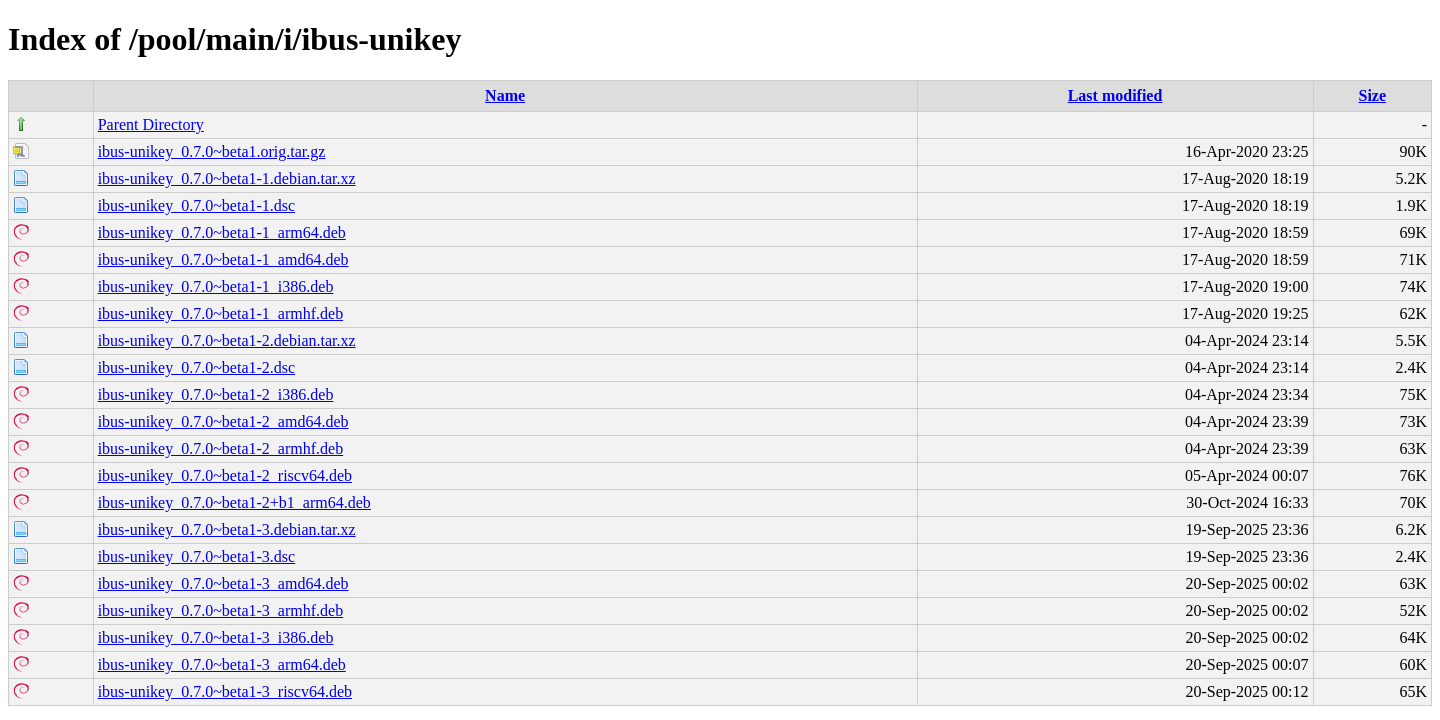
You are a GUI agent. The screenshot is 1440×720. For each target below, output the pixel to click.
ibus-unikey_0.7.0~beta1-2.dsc (197, 367)
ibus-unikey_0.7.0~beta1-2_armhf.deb (220, 448)
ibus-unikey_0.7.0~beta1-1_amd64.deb (223, 259)
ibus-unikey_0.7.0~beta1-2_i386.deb (216, 394)
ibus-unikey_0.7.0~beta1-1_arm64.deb (222, 232)
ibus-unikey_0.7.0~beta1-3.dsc (197, 556)
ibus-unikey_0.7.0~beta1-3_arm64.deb (222, 664)
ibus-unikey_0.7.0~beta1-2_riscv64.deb (225, 475)
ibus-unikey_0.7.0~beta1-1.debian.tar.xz (227, 178)
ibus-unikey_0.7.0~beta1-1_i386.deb (216, 286)
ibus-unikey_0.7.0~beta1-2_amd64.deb (223, 421)
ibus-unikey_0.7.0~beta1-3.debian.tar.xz (227, 529)
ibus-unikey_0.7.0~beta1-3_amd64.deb (223, 583)
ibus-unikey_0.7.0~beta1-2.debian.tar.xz (227, 340)
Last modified (1115, 95)
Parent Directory (151, 124)
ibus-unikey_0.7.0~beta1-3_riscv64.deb (225, 691)
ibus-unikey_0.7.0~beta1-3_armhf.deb (220, 610)
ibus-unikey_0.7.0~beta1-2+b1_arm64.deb (234, 502)
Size (1373, 95)
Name (505, 95)
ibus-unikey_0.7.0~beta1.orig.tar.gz (212, 151)
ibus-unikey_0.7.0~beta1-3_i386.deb (216, 637)
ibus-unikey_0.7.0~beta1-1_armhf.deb (220, 313)
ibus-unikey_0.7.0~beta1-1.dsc (197, 205)
